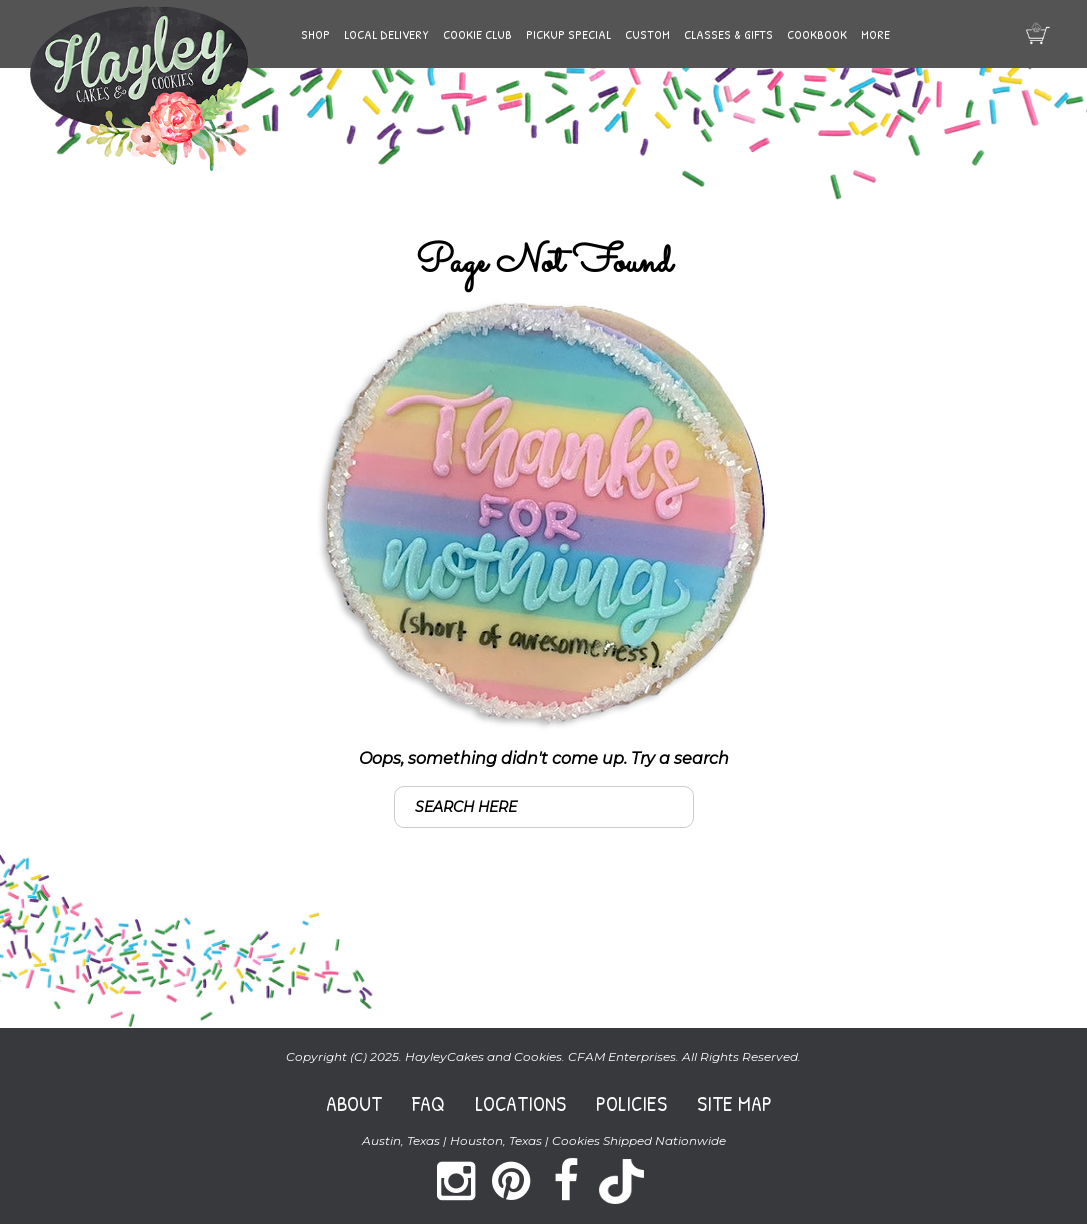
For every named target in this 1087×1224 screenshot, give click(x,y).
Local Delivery (386, 34)
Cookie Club (477, 34)
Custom (647, 34)
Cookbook (817, 34)
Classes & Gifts (728, 34)
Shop (315, 34)
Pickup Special (568, 34)
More (875, 34)
